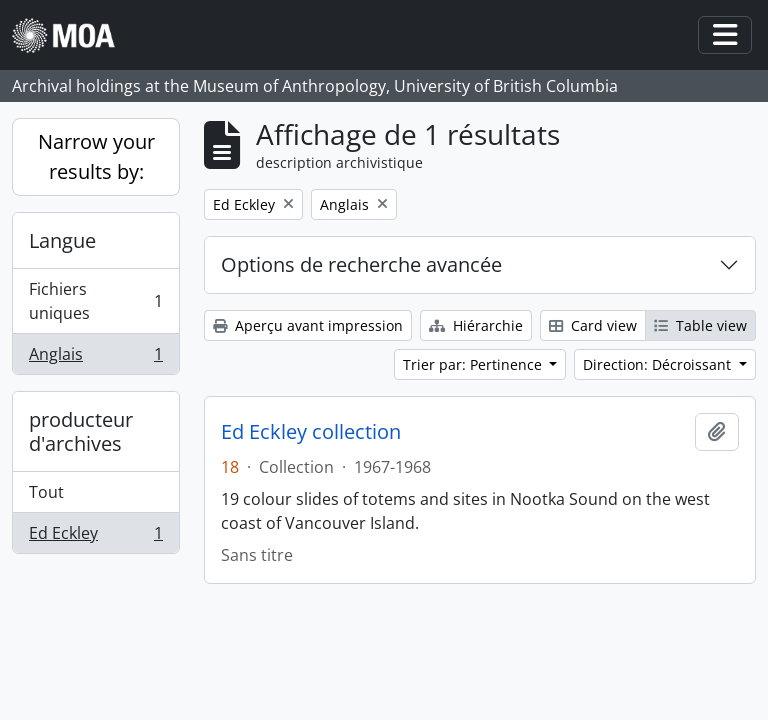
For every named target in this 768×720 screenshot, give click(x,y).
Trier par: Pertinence (474, 364)
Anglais (95, 358)
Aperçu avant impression (308, 325)
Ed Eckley (95, 537)
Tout (46, 492)
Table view (700, 325)
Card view (593, 325)
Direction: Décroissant (659, 364)
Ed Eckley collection (311, 432)
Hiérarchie (476, 325)
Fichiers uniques (95, 301)
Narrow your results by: (96, 156)
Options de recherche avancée (361, 264)
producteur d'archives (81, 431)
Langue (62, 240)
